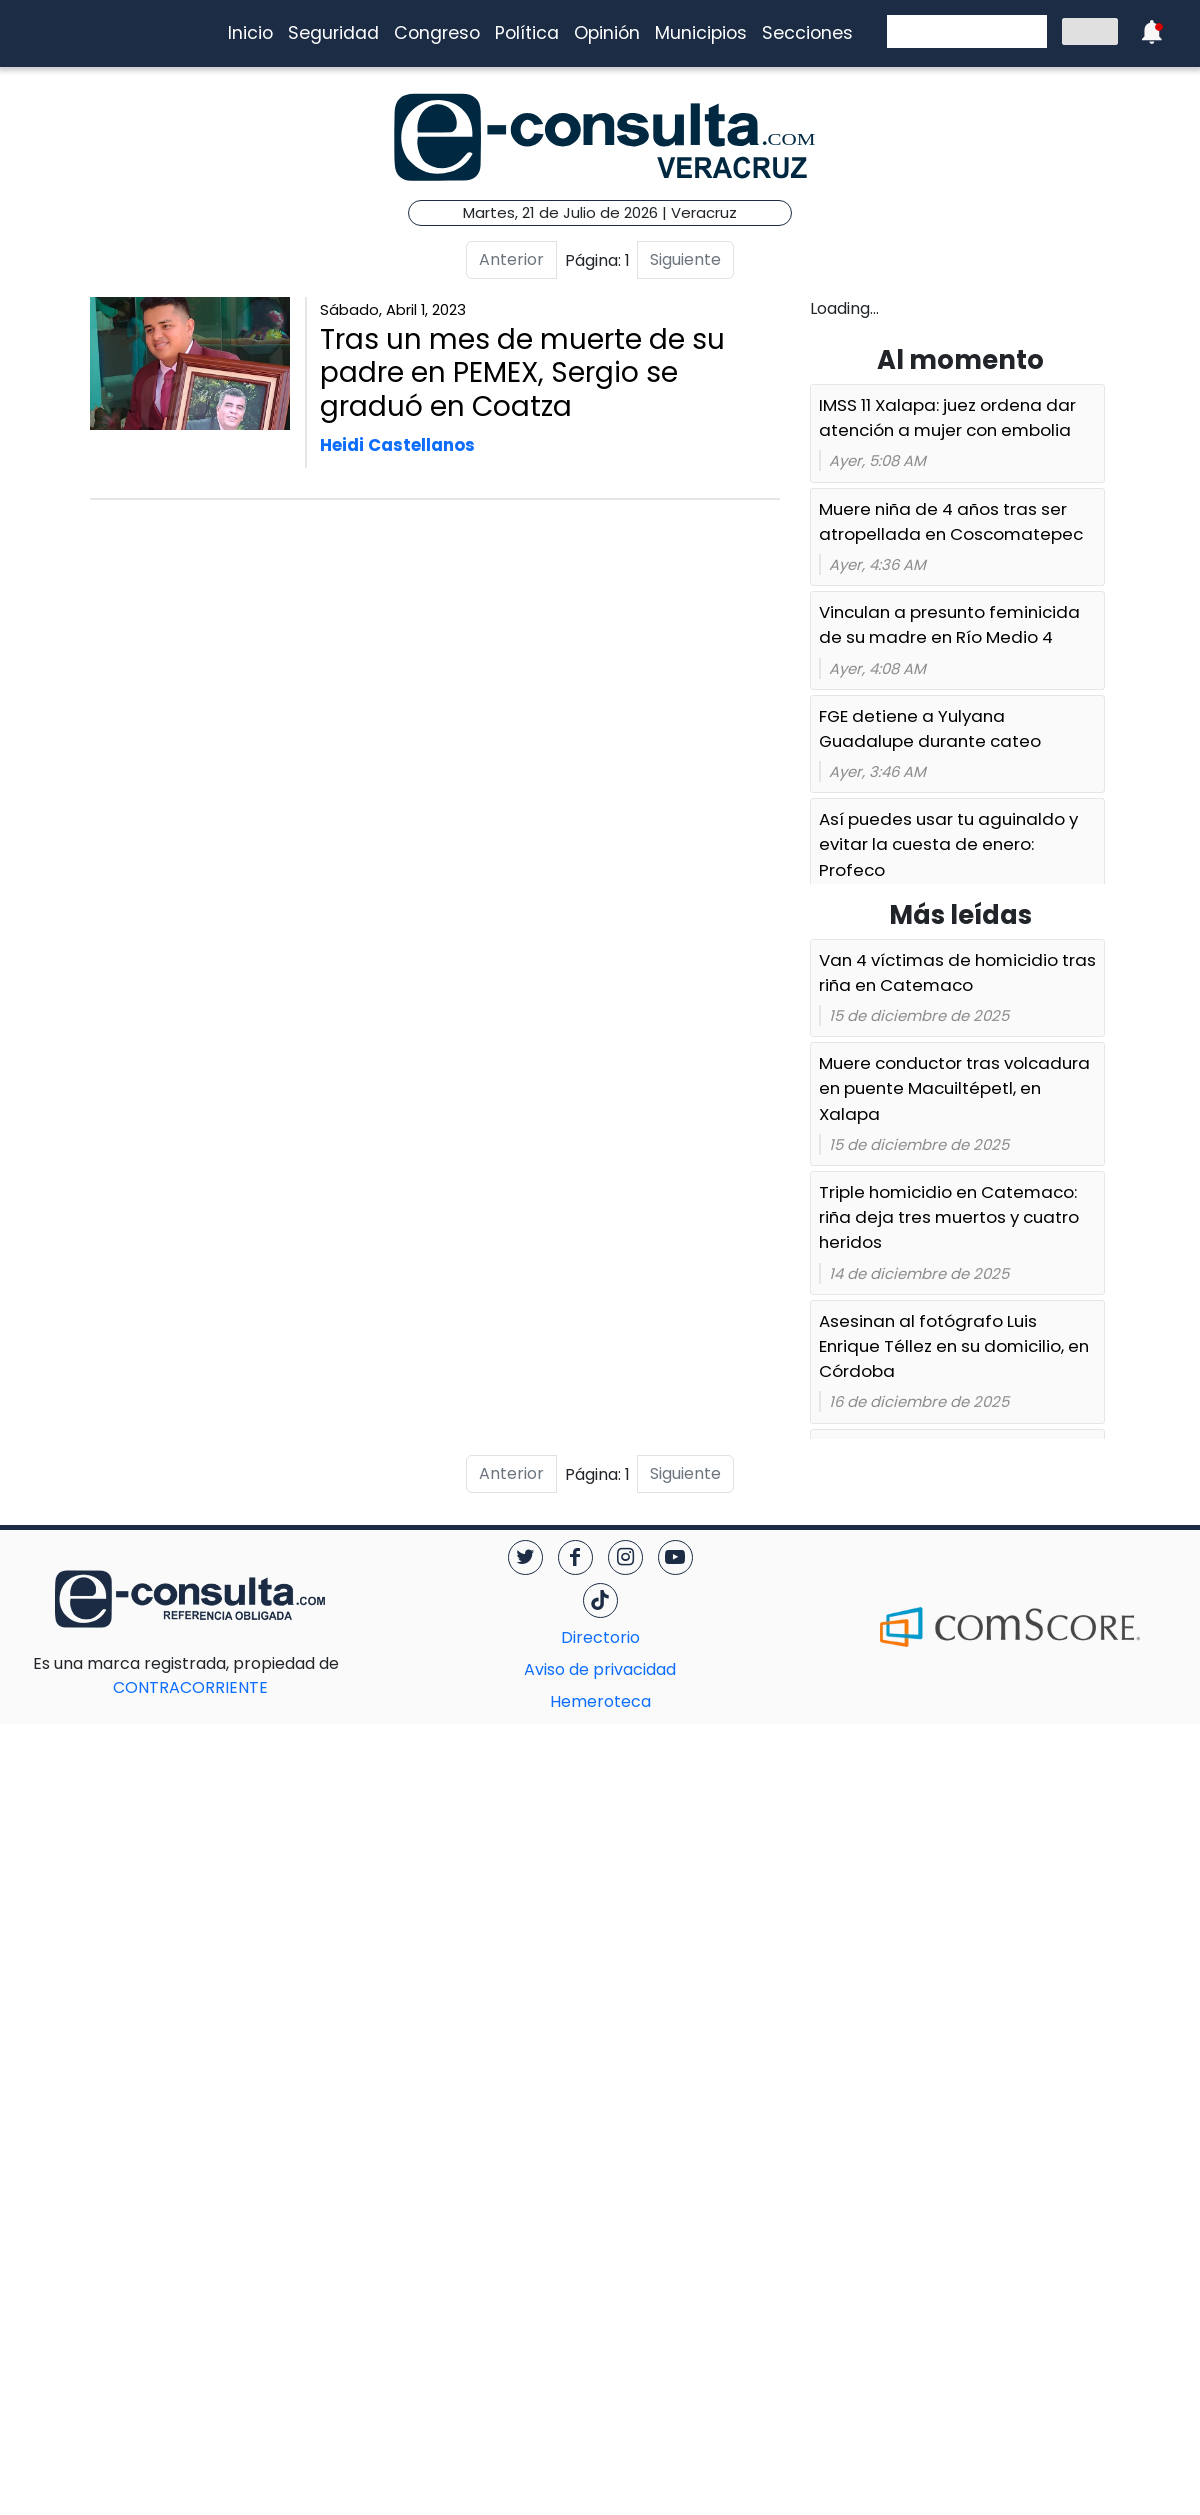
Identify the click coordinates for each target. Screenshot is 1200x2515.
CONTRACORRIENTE (230, 1675)
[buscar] (965, 32)
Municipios (701, 33)
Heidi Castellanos (397, 445)
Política (527, 33)
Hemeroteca (600, 1701)
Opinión (607, 33)
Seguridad (333, 33)
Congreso (437, 33)
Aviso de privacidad (600, 1669)
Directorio (600, 1637)
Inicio (250, 33)
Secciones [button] (807, 33)
